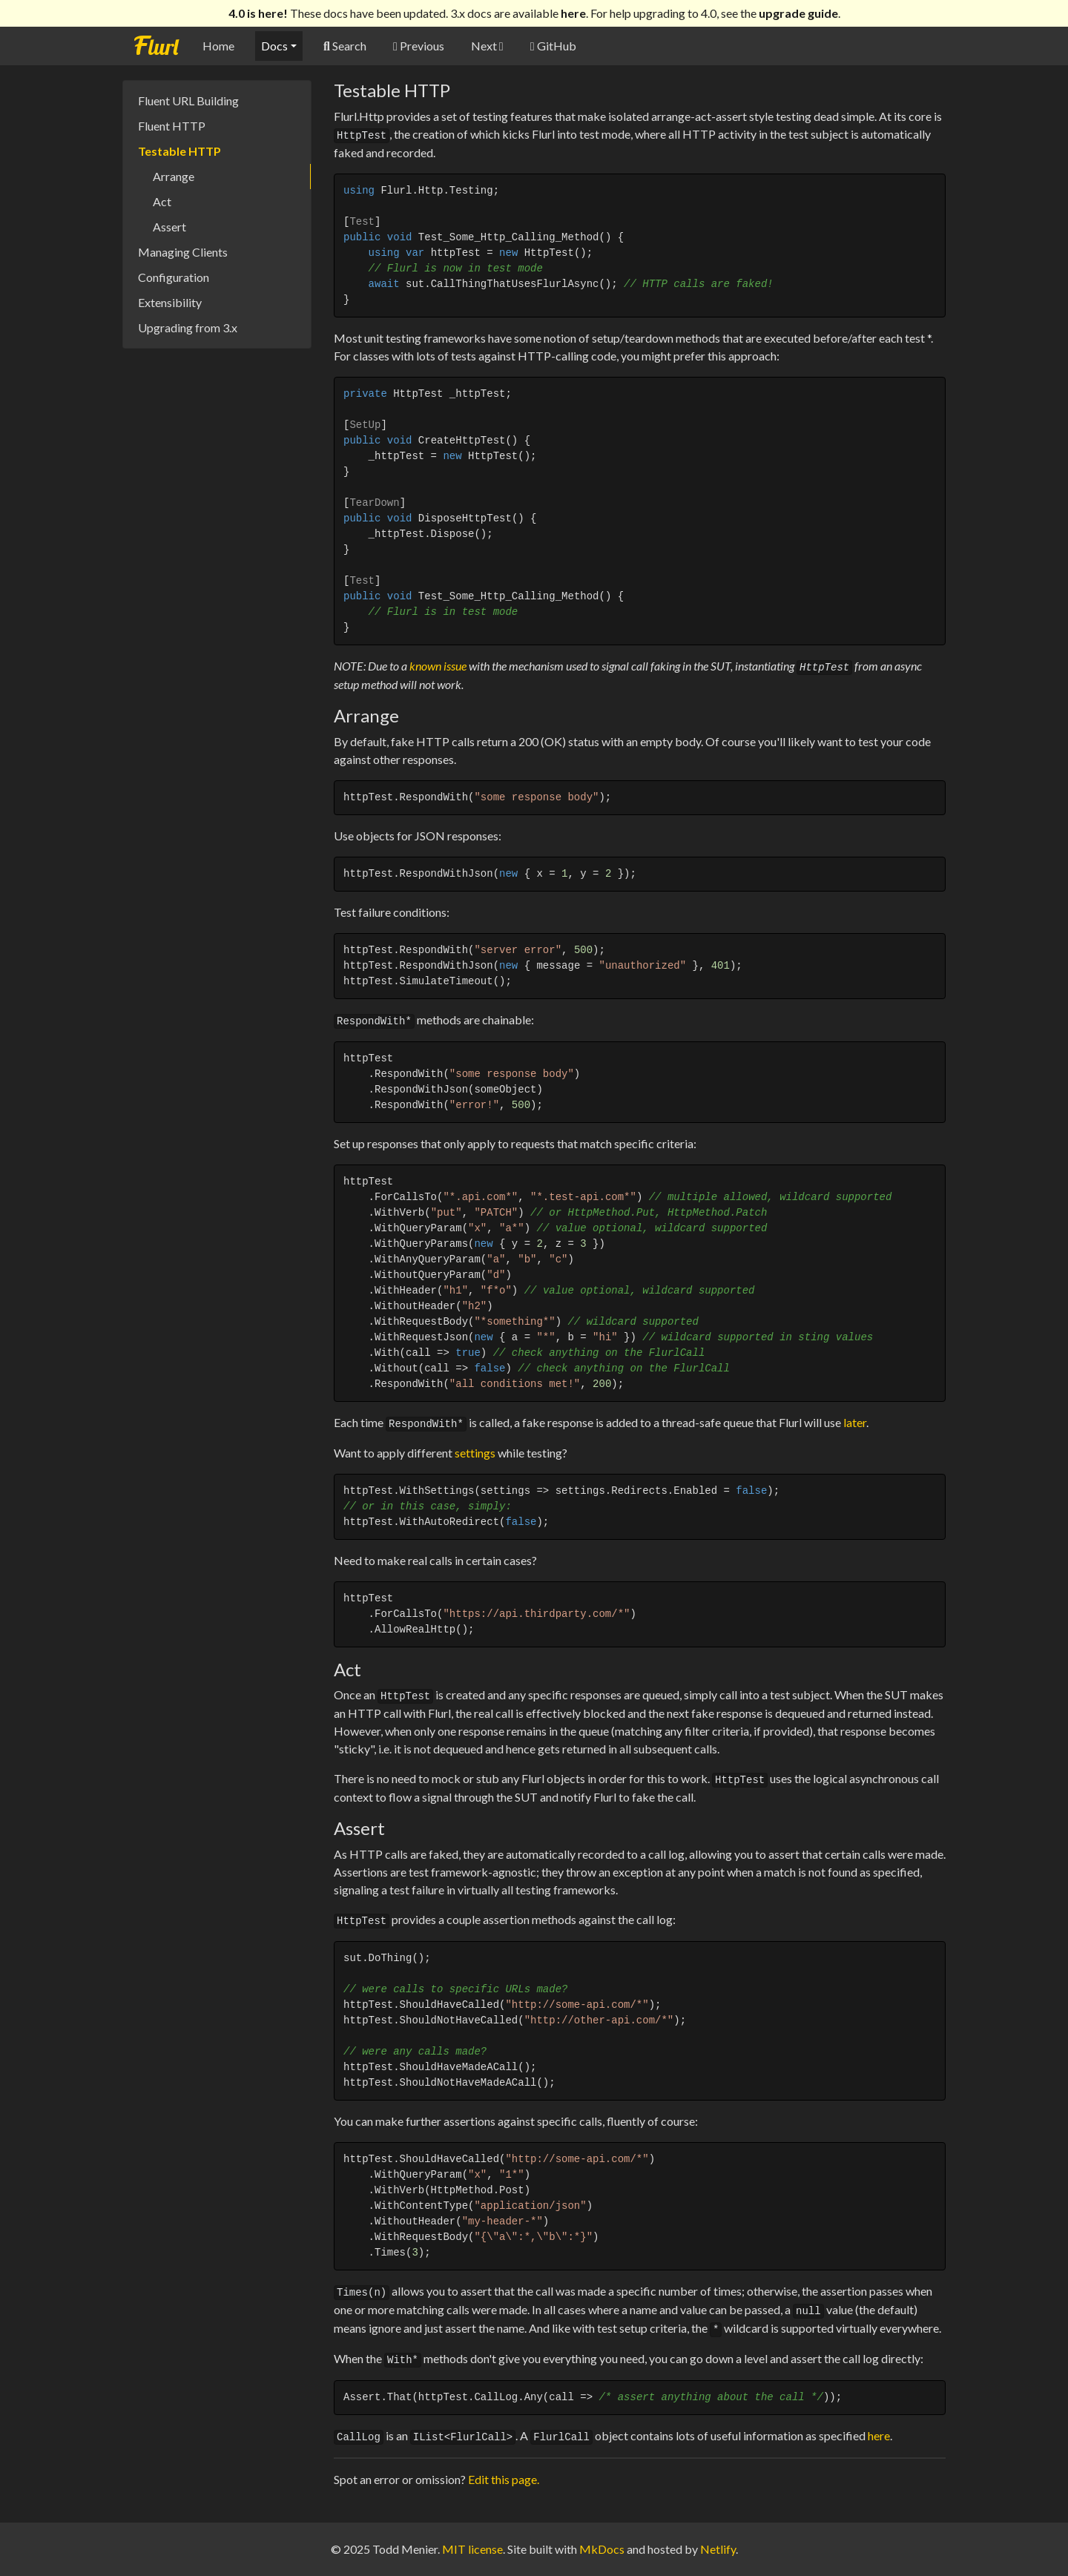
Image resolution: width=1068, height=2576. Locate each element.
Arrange (173, 176)
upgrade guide (798, 13)
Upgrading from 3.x (187, 327)
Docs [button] (274, 46)
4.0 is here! (258, 13)
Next (487, 46)
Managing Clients (183, 252)
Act (162, 201)
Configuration (173, 277)
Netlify (718, 2549)
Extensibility (170, 302)
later (854, 1422)
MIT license (472, 2549)
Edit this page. (503, 2479)
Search (344, 46)
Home (218, 46)
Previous (418, 46)
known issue (438, 666)
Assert (169, 227)
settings (475, 1453)
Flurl (156, 47)
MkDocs (601, 2549)
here (573, 13)
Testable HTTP (179, 151)
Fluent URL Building (188, 100)
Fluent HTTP (171, 126)
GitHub (553, 46)
